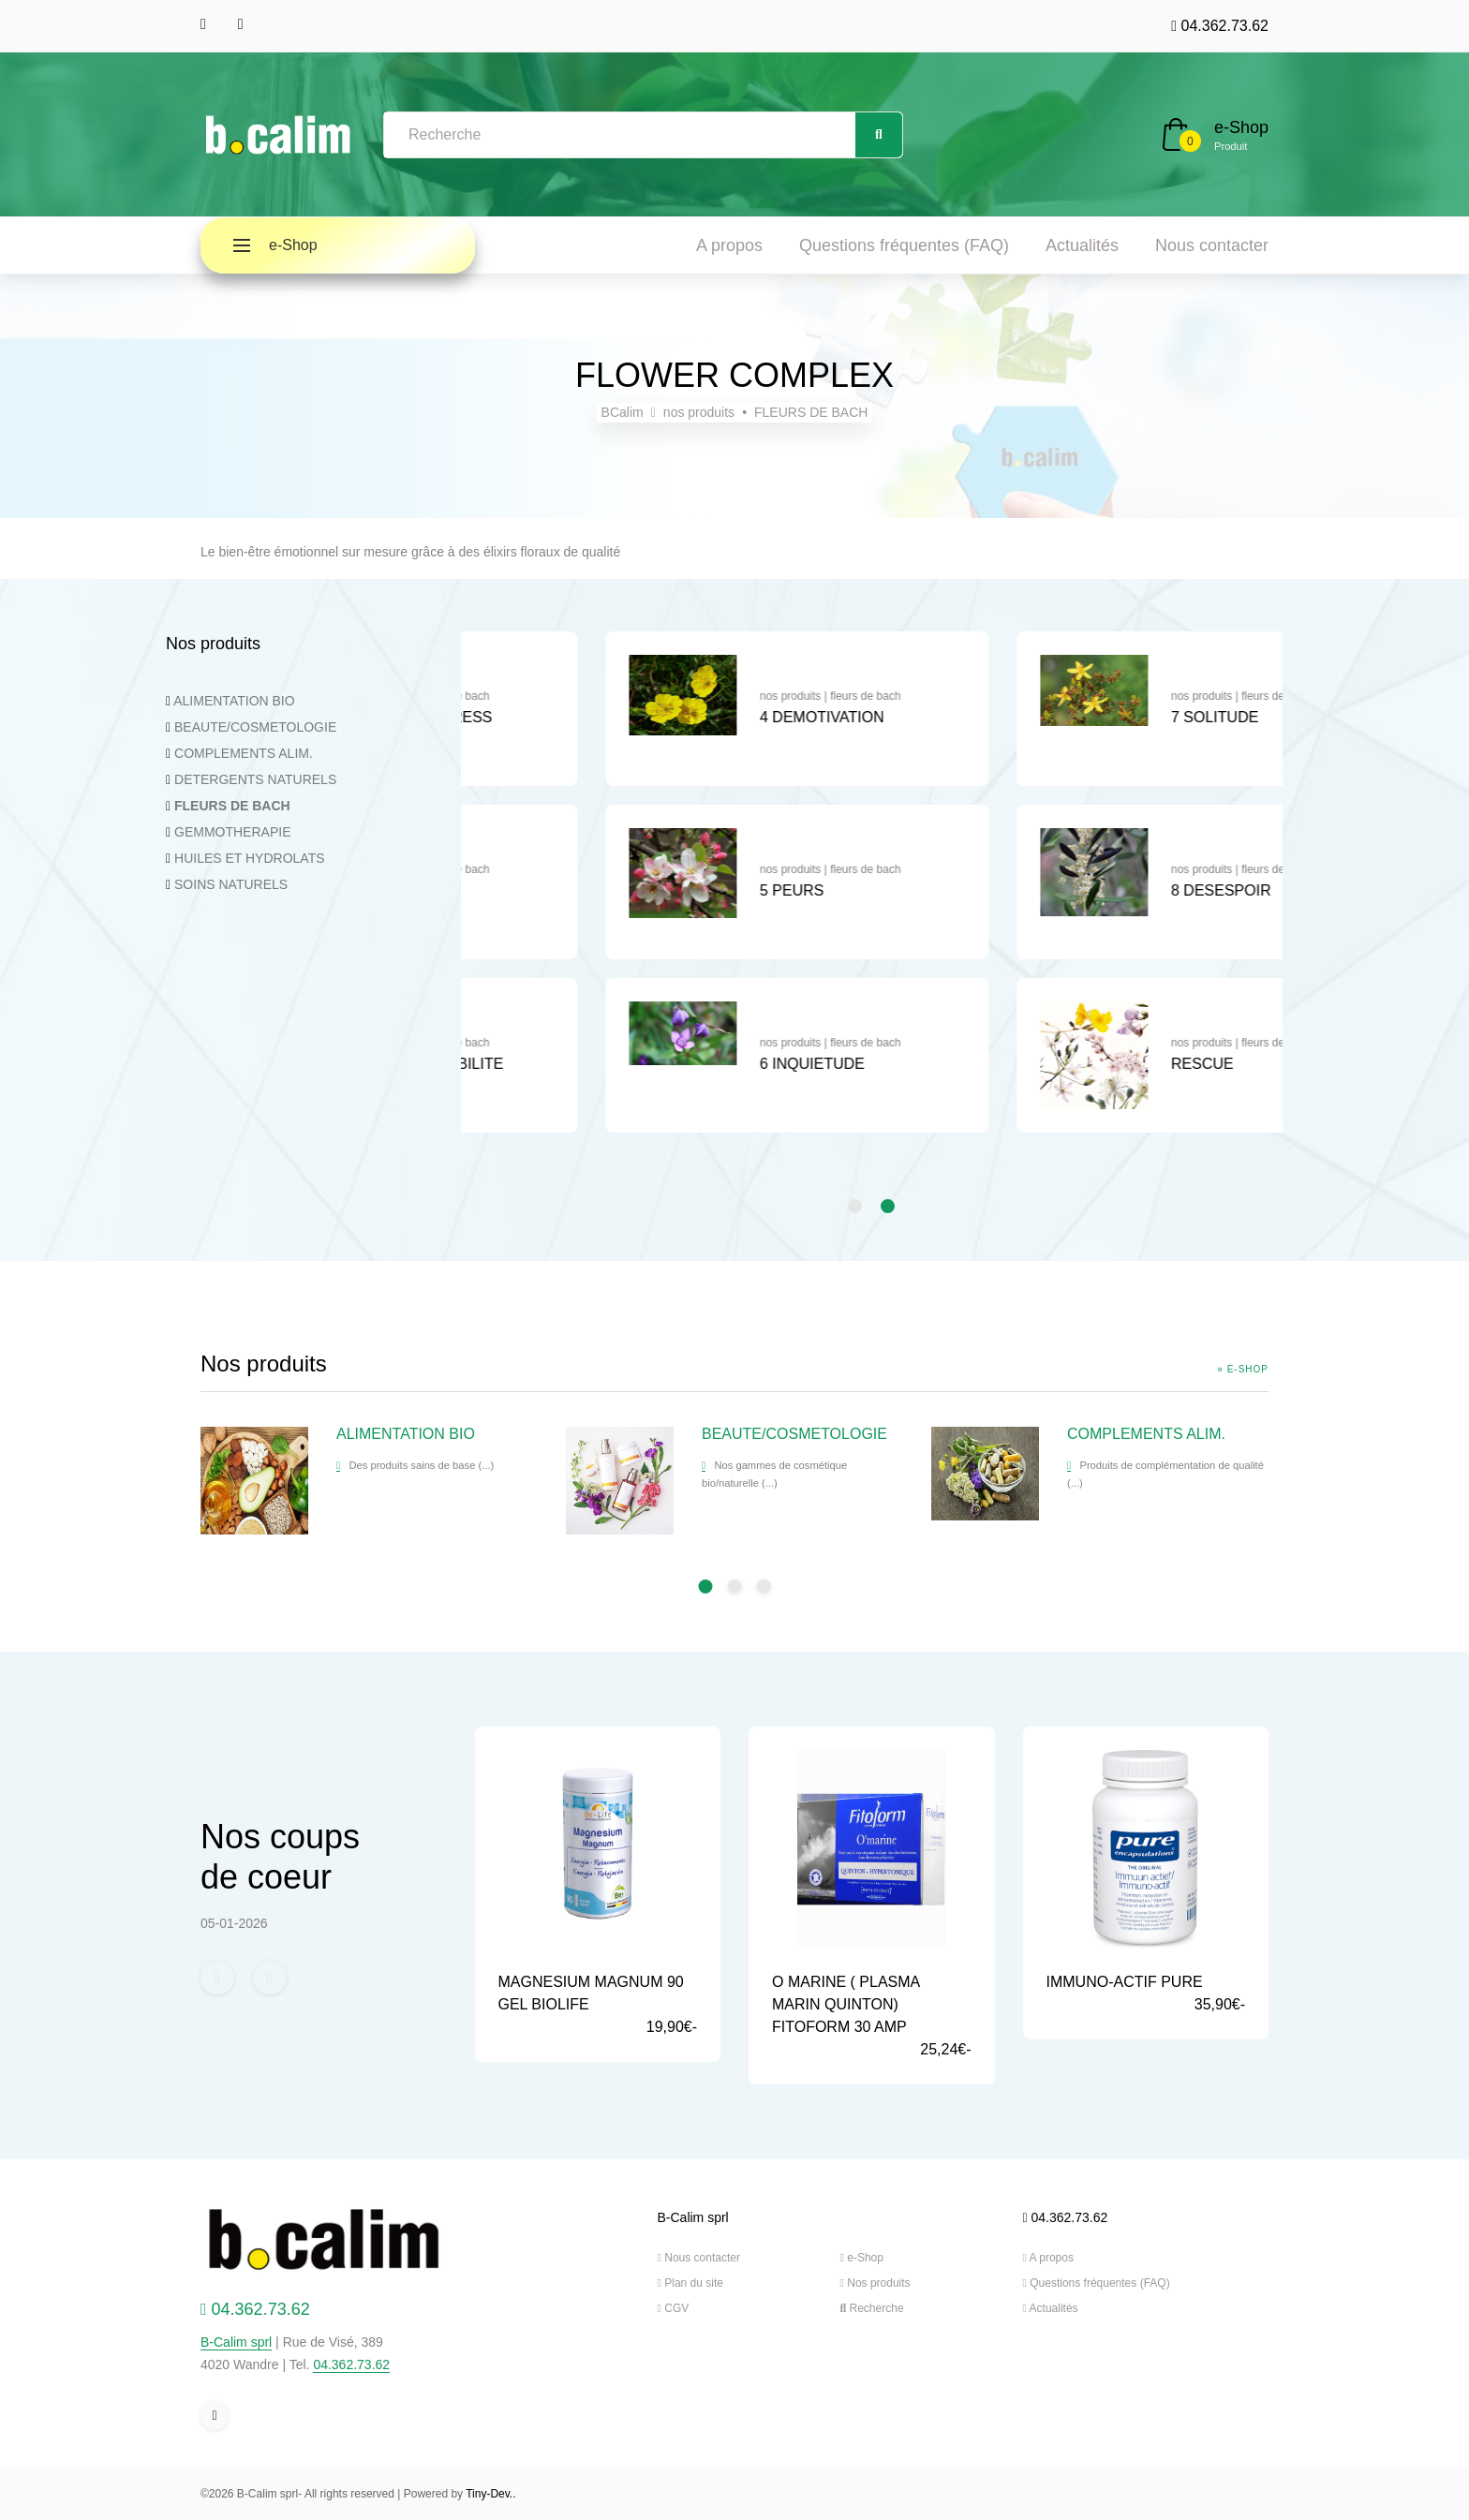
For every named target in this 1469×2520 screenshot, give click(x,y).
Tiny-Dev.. (490, 2493)
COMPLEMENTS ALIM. (243, 753)
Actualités (1082, 245)
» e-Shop (1243, 1369)
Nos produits (875, 2283)
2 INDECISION (680, 890)
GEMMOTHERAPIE (232, 831)
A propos (729, 245)
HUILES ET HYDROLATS (249, 858)
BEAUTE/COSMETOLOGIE (255, 726)
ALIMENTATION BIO (233, 700)
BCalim (622, 412)
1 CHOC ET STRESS (702, 717)
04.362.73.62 (1220, 26)
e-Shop (1241, 127)
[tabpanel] (666, 891)
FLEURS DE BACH (811, 412)
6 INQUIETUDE (1093, 1064)
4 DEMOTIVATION (1103, 717)
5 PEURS (1073, 890)
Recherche (872, 2308)
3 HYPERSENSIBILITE (707, 1064)
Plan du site (690, 2283)
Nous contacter (1212, 245)
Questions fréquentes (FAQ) (904, 245)
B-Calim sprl (236, 2342)
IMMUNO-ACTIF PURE (1124, 1982)
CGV (674, 2308)
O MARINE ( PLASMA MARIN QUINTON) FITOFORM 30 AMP (845, 2004)
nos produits (698, 412)
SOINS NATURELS (231, 884)
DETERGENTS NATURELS (255, 779)
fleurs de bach (735, 696)
